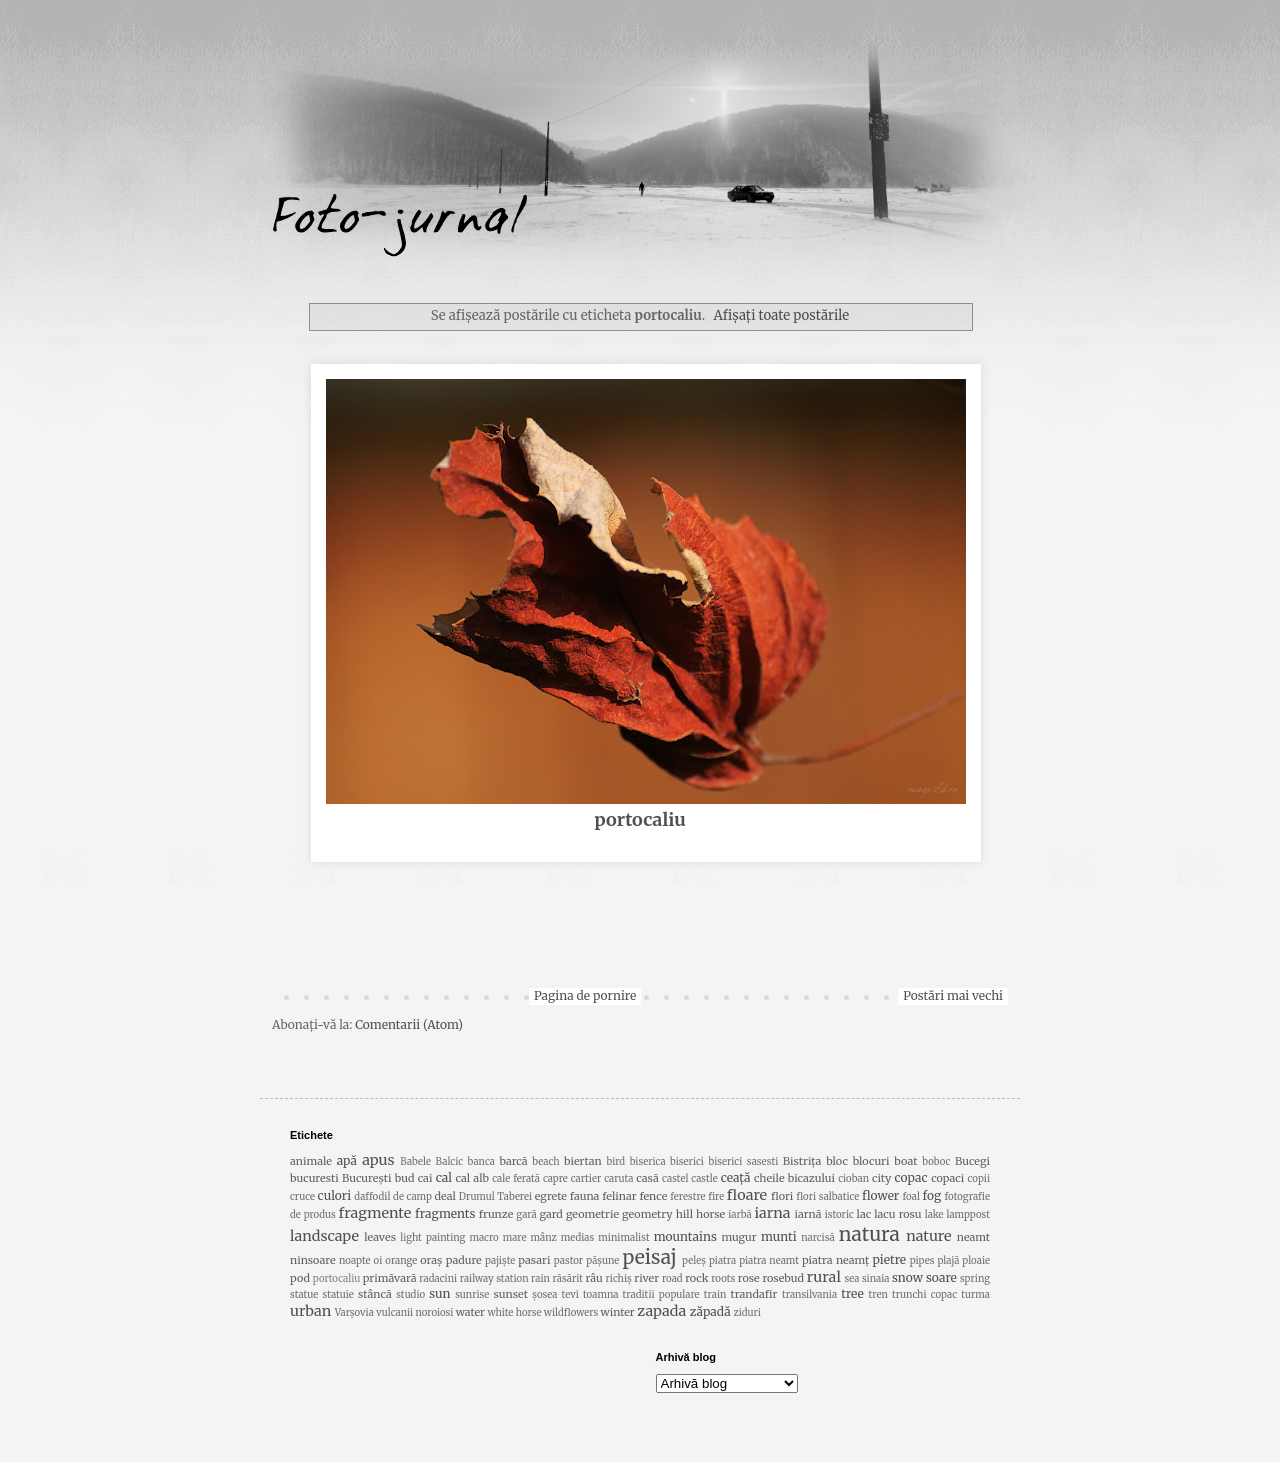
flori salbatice (827, 1197)
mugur (738, 1237)
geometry (647, 1214)
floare (747, 1195)
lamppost (968, 1215)
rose (749, 1278)
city (881, 1178)
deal (444, 1196)
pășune (602, 1261)
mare (515, 1238)
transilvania (809, 1295)
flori (782, 1196)
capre (555, 1179)
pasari (534, 1260)
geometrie (592, 1214)
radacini (438, 1279)
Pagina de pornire (585, 995)
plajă (949, 1261)
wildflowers (571, 1313)
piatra (722, 1261)
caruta (618, 1179)
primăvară (390, 1278)
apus (378, 1160)
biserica (648, 1162)
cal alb (471, 1178)
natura (869, 1234)
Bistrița (802, 1161)
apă (347, 1160)
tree (852, 1293)
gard (550, 1214)
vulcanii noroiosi (414, 1313)
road (672, 1279)
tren (878, 1295)
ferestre (687, 1197)
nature (928, 1236)
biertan (583, 1161)
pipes (922, 1261)
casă (647, 1178)
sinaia (876, 1279)
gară (526, 1215)
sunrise (472, 1295)
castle (704, 1179)
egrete (551, 1196)
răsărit (568, 1279)
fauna (584, 1196)
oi (378, 1261)
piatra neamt (769, 1261)
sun (439, 1293)
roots (723, 1279)
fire (716, 1197)
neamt (973, 1237)
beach (545, 1162)
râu (594, 1278)
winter (618, 1312)
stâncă (375, 1294)
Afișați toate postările (781, 315)
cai (425, 1178)
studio (410, 1295)
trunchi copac (924, 1295)
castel (675, 1179)
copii (979, 1179)
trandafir (754, 1294)
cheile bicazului (794, 1178)
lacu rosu (897, 1214)
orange (401, 1261)
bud (405, 1178)
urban (310, 1311)
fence (654, 1196)
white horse (515, 1313)
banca (481, 1162)
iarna (772, 1213)
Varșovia (354, 1313)
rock (696, 1278)
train (715, 1295)
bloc (837, 1161)
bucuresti (314, 1178)
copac (911, 1177)
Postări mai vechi (953, 995)
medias (577, 1238)
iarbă (739, 1215)
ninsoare (313, 1260)
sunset (511, 1294)
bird (616, 1162)
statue (304, 1295)
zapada (661, 1311)
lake (934, 1215)
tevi (570, 1295)
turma (975, 1295)
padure (464, 1260)
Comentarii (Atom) (409, 1024)
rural (824, 1277)
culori (335, 1195)
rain (540, 1279)
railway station (494, 1279)
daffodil (372, 1197)
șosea (544, 1295)
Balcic (450, 1162)
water (470, 1312)
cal (444, 1177)
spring (975, 1279)
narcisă (818, 1238)
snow (907, 1277)
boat (905, 1161)
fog (932, 1195)
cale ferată (516, 1179)
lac (864, 1214)
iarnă (807, 1214)
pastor (568, 1261)
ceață (736, 1177)
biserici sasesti (743, 1162)
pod (300, 1278)
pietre (890, 1259)
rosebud (784, 1278)
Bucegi (972, 1161)
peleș (694, 1261)
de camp (412, 1197)
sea (852, 1279)
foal (911, 1197)
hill (684, 1214)
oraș (431, 1260)
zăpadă (710, 1311)
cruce (302, 1197)
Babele (415, 1162)
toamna (600, 1295)
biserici (687, 1162)
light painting (432, 1238)
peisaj (649, 1257)
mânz (543, 1238)
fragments (445, 1213)
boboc (936, 1162)
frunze (496, 1214)
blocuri (871, 1161)
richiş (619, 1279)
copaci (947, 1178)
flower (880, 1195)
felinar (619, 1196)
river (646, 1278)
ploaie (976, 1261)
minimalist (623, 1238)
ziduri (746, 1313)
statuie (337, 1295)
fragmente (375, 1213)
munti (779, 1236)
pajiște (500, 1261)
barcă (513, 1161)
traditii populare (661, 1295)
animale (311, 1161)
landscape (324, 1236)
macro (483, 1238)
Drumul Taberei (495, 1197)
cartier (586, 1179)
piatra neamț (835, 1260)
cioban (853, 1179)
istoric (839, 1215)
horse (710, 1214)
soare (941, 1277)
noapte (355, 1261)
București (367, 1178)
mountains (685, 1236)
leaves (380, 1237)
